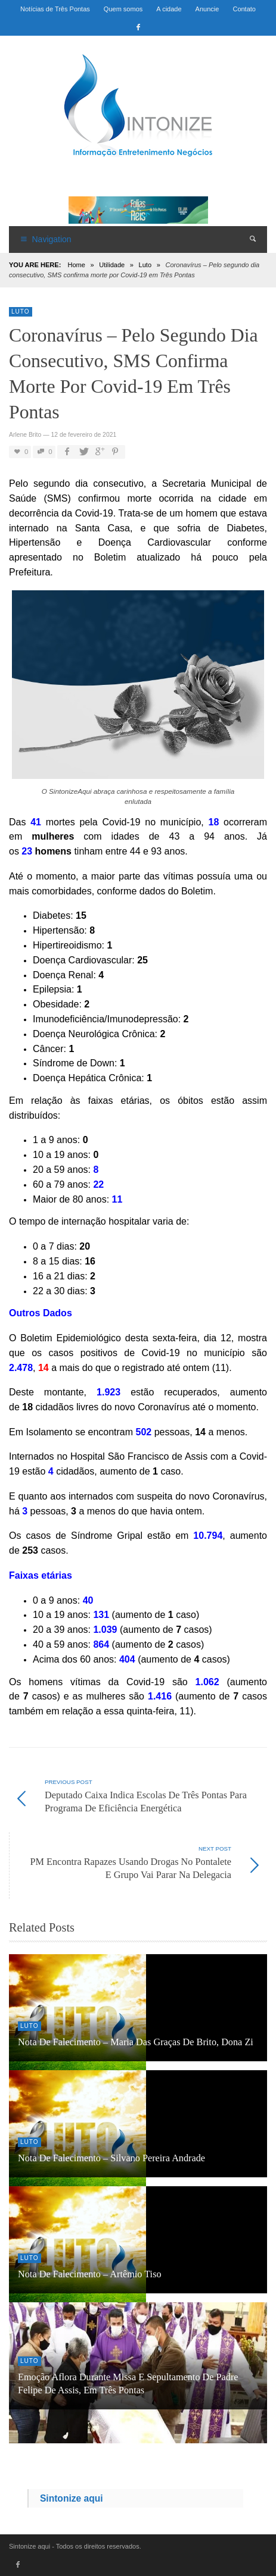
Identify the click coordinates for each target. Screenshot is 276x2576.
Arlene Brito (25, 434)
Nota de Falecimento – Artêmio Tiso (90, 2274)
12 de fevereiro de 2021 (83, 434)
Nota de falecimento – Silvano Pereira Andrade (111, 2158)
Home (76, 264)
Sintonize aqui (71, 2498)
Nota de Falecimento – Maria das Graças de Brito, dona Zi (135, 2042)
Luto (145, 264)
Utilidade (112, 264)
